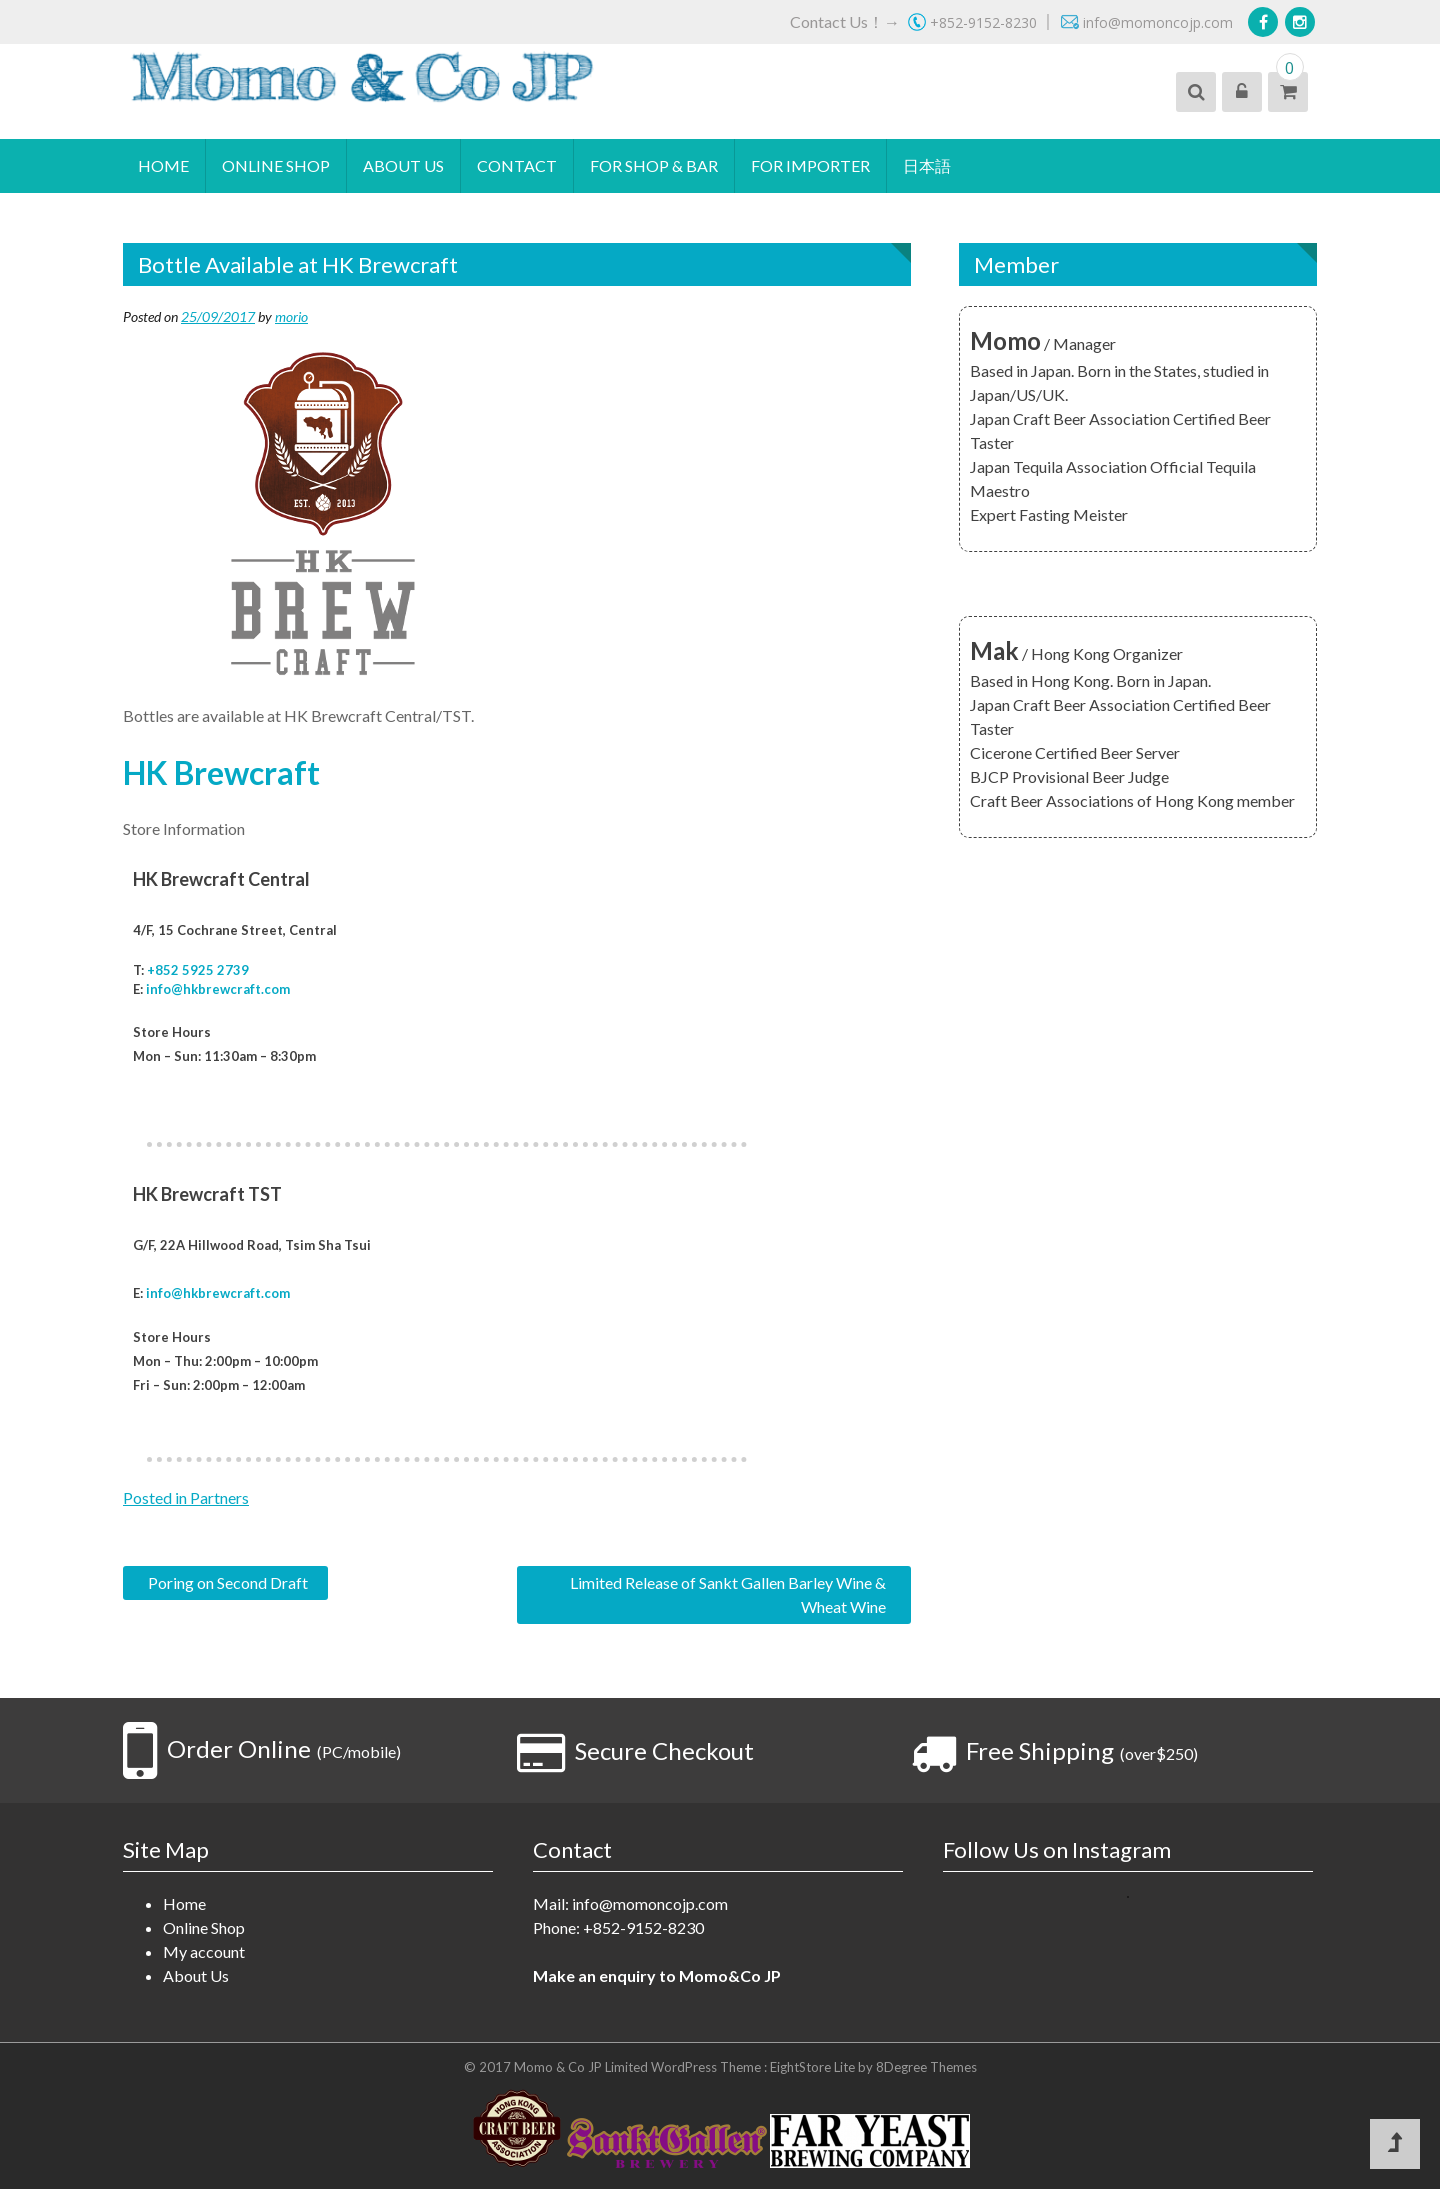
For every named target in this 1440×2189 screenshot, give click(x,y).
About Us (403, 165)
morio (291, 316)
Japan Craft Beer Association (1070, 418)
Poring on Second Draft (228, 1582)
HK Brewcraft (221, 772)
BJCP (989, 776)
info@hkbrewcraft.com (218, 989)
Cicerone (1001, 752)
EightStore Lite (814, 2067)
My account (204, 1951)
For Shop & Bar (654, 165)
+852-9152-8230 (643, 1927)
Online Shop (276, 165)
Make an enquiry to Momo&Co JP (657, 1975)
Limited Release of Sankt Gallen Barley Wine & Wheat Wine (728, 1594)
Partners (219, 1497)
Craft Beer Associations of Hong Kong (1102, 800)
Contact (517, 165)
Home (163, 165)
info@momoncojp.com (650, 1903)
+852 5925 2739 (198, 970)
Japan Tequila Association (1058, 466)
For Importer (810, 165)
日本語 (927, 165)
